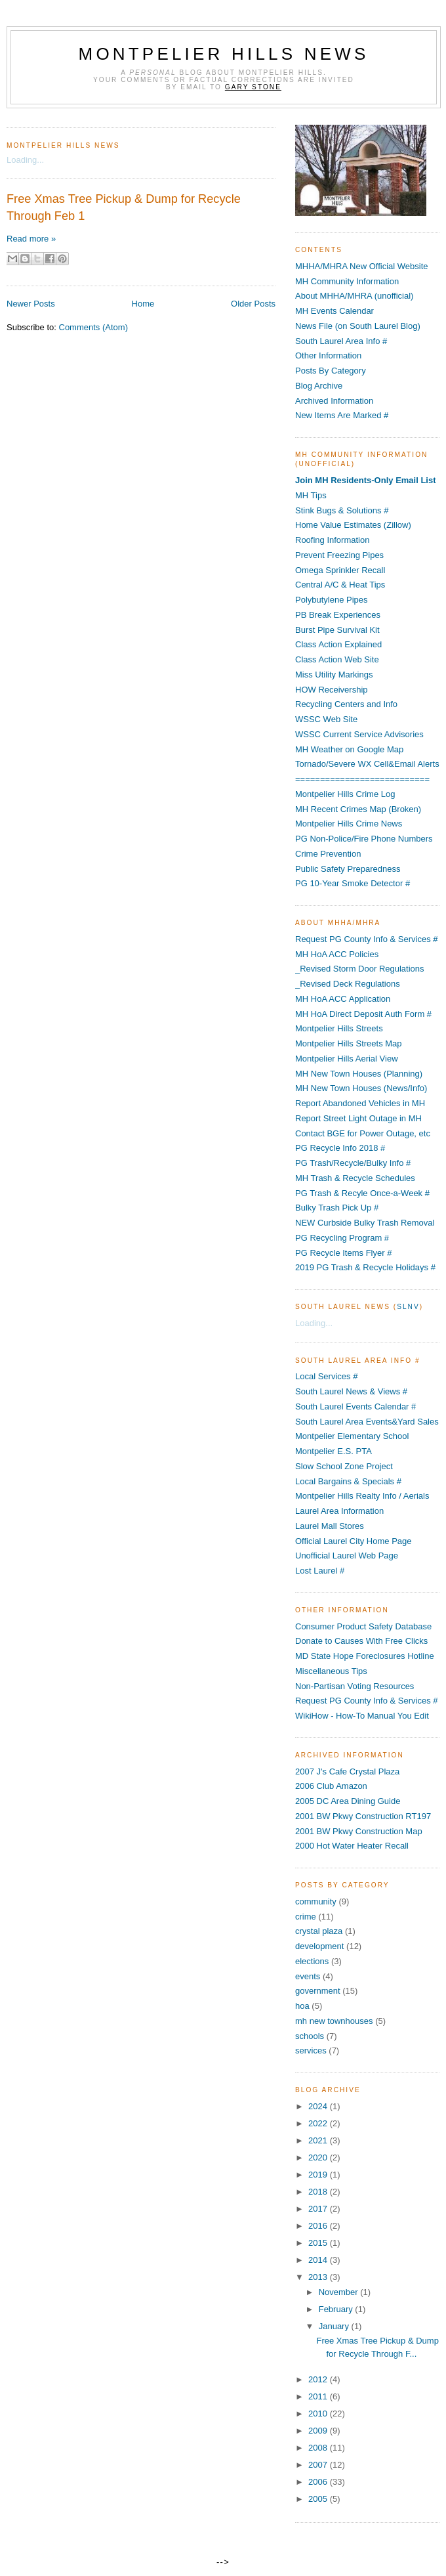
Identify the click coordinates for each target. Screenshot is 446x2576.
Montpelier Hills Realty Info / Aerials (362, 1496)
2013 (319, 2277)
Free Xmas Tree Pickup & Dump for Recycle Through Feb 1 (124, 207)
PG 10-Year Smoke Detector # (352, 883)
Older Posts (253, 304)
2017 (319, 2209)
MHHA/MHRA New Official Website (361, 266)
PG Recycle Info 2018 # (340, 1148)
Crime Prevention (328, 854)
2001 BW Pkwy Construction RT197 (363, 1816)
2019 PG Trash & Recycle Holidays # (365, 1267)
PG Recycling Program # (342, 1238)
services (311, 2050)
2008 (319, 2448)
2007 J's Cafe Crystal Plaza (347, 1771)
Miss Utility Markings (334, 674)
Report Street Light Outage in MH (358, 1118)
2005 (319, 2499)
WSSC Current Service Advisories (359, 734)
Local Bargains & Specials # (348, 1481)
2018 (319, 2192)
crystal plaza (318, 1931)
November (340, 2292)
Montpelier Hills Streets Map (348, 1043)
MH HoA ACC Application (342, 999)
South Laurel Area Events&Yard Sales (367, 1422)
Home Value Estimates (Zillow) (353, 525)
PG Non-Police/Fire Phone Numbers (364, 839)
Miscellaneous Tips (331, 1671)
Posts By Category (330, 371)
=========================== (362, 779)
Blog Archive (318, 386)
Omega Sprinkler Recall (340, 570)
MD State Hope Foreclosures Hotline (364, 1656)
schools (309, 2036)
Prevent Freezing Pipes (339, 555)
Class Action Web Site (337, 659)
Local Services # (326, 1376)
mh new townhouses (334, 2021)
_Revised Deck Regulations (347, 984)
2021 (319, 2140)
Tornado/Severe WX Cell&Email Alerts (367, 764)
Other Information (328, 355)
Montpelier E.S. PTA (333, 1451)
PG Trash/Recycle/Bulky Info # (353, 1163)
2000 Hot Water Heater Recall (352, 1846)
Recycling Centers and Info (346, 704)
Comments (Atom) (93, 327)
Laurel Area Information (339, 1511)
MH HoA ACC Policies (336, 954)
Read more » (31, 239)
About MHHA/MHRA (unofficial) (354, 296)
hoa (302, 2006)
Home (143, 304)
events (307, 1976)
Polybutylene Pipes (331, 600)
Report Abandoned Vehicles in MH (360, 1103)
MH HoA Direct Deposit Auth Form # (363, 1014)
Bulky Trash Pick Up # (336, 1208)
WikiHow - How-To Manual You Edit (362, 1716)
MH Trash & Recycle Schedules (355, 1178)
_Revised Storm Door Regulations (359, 969)
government (317, 1991)
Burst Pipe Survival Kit (337, 630)
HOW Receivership (331, 690)
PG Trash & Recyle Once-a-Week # (362, 1193)
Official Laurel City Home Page (353, 1541)
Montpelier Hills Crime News (348, 823)
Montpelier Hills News (224, 54)
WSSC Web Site (326, 719)
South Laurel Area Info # (341, 341)
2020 (319, 2157)
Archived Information (334, 401)
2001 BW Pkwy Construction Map (358, 1831)
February (337, 2309)
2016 (319, 2226)
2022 (319, 2123)
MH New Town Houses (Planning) (358, 1074)
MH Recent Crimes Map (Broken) (358, 809)
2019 (319, 2174)
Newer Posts (31, 304)
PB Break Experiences (337, 615)
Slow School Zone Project (344, 1466)
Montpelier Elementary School (352, 1436)
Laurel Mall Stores (329, 1526)
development (319, 1946)
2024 (319, 2106)
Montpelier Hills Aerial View (346, 1058)
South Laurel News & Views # (351, 1391)
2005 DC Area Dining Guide (347, 1801)
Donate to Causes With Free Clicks (361, 1641)
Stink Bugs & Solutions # (341, 510)
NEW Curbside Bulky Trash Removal (364, 1223)
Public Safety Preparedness (347, 869)
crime (305, 1916)
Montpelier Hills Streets (339, 1028)
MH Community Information (347, 281)
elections (312, 1961)
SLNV (408, 1306)
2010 (319, 2413)
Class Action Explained (338, 644)
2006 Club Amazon (331, 1786)
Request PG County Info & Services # (366, 939)
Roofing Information (332, 540)
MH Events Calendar (334, 311)
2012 (319, 2379)
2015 (319, 2243)
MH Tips (311, 495)
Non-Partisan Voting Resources (354, 1686)
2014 (319, 2260)
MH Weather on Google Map (349, 749)
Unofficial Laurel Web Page (346, 1555)
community (315, 1901)
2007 (319, 2465)
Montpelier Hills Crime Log (345, 794)
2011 (319, 2396)
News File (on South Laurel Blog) (357, 326)
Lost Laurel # (319, 1571)
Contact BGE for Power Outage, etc (362, 1133)
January (335, 2326)
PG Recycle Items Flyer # (343, 1253)
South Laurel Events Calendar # (355, 1406)
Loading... (25, 160)
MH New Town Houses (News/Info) (361, 1088)
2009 (319, 2431)
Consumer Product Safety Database (363, 1626)
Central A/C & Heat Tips (340, 585)
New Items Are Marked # (341, 415)
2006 (319, 2482)
